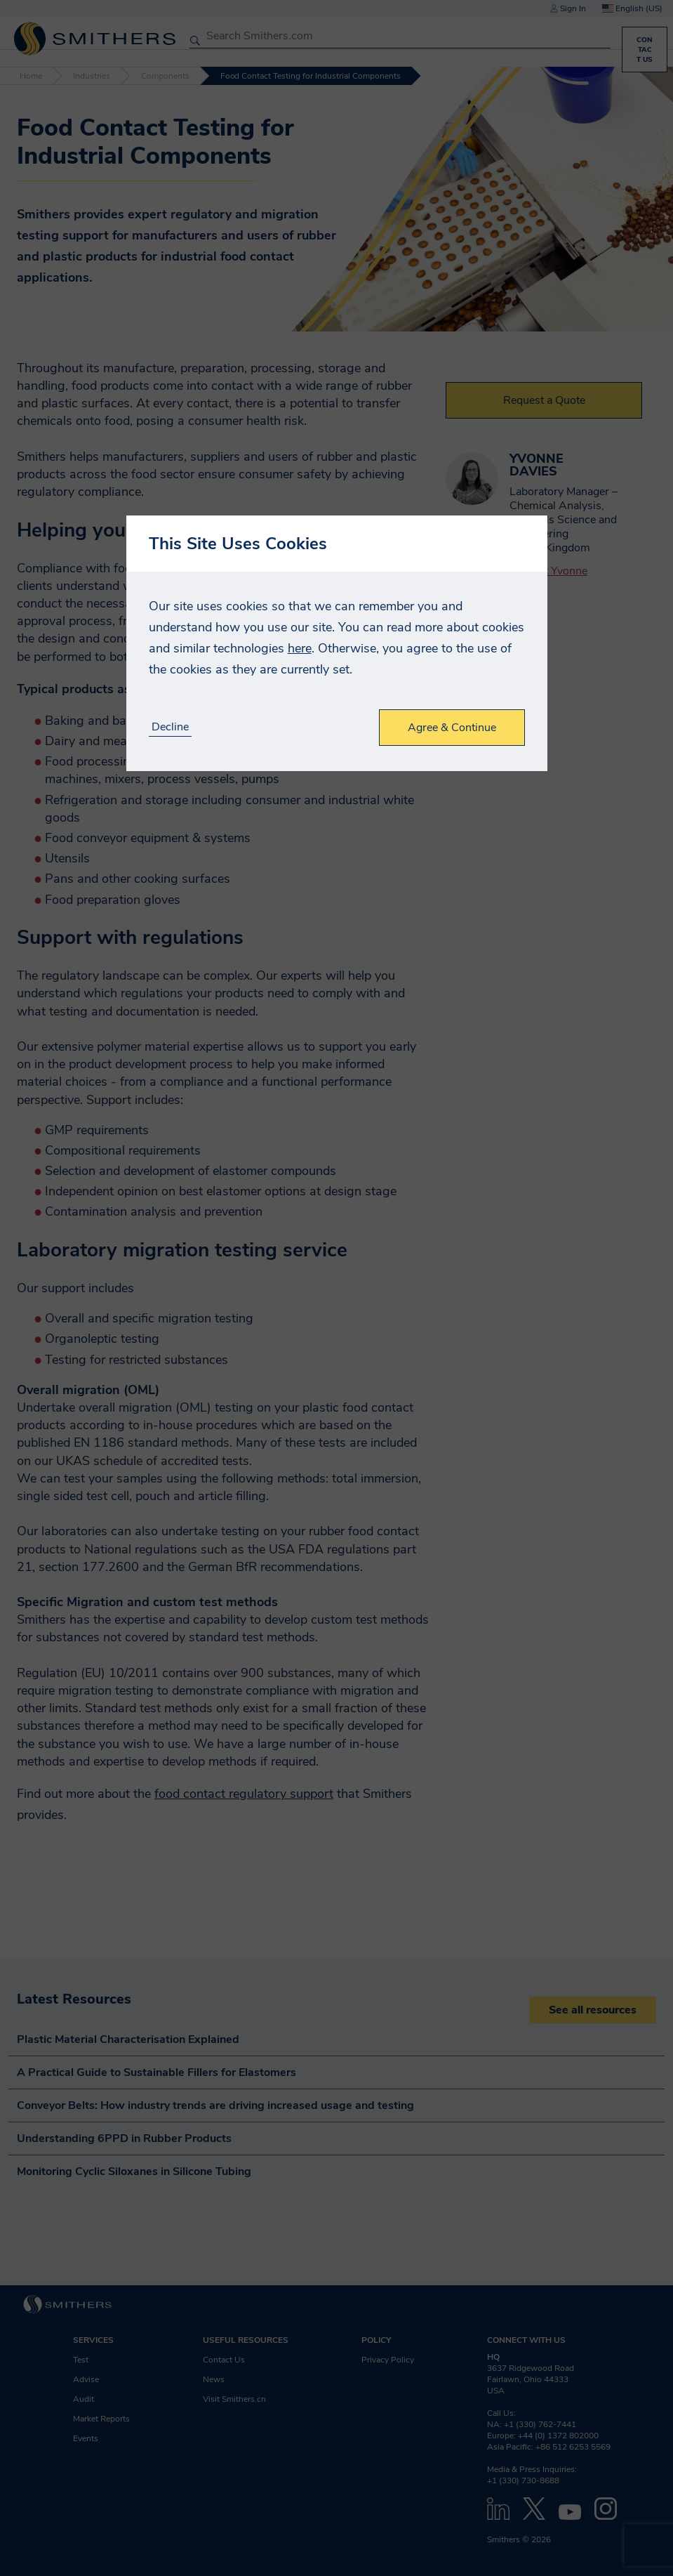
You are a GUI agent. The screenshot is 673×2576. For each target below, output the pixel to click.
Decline (170, 727)
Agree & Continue (452, 727)
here (300, 648)
